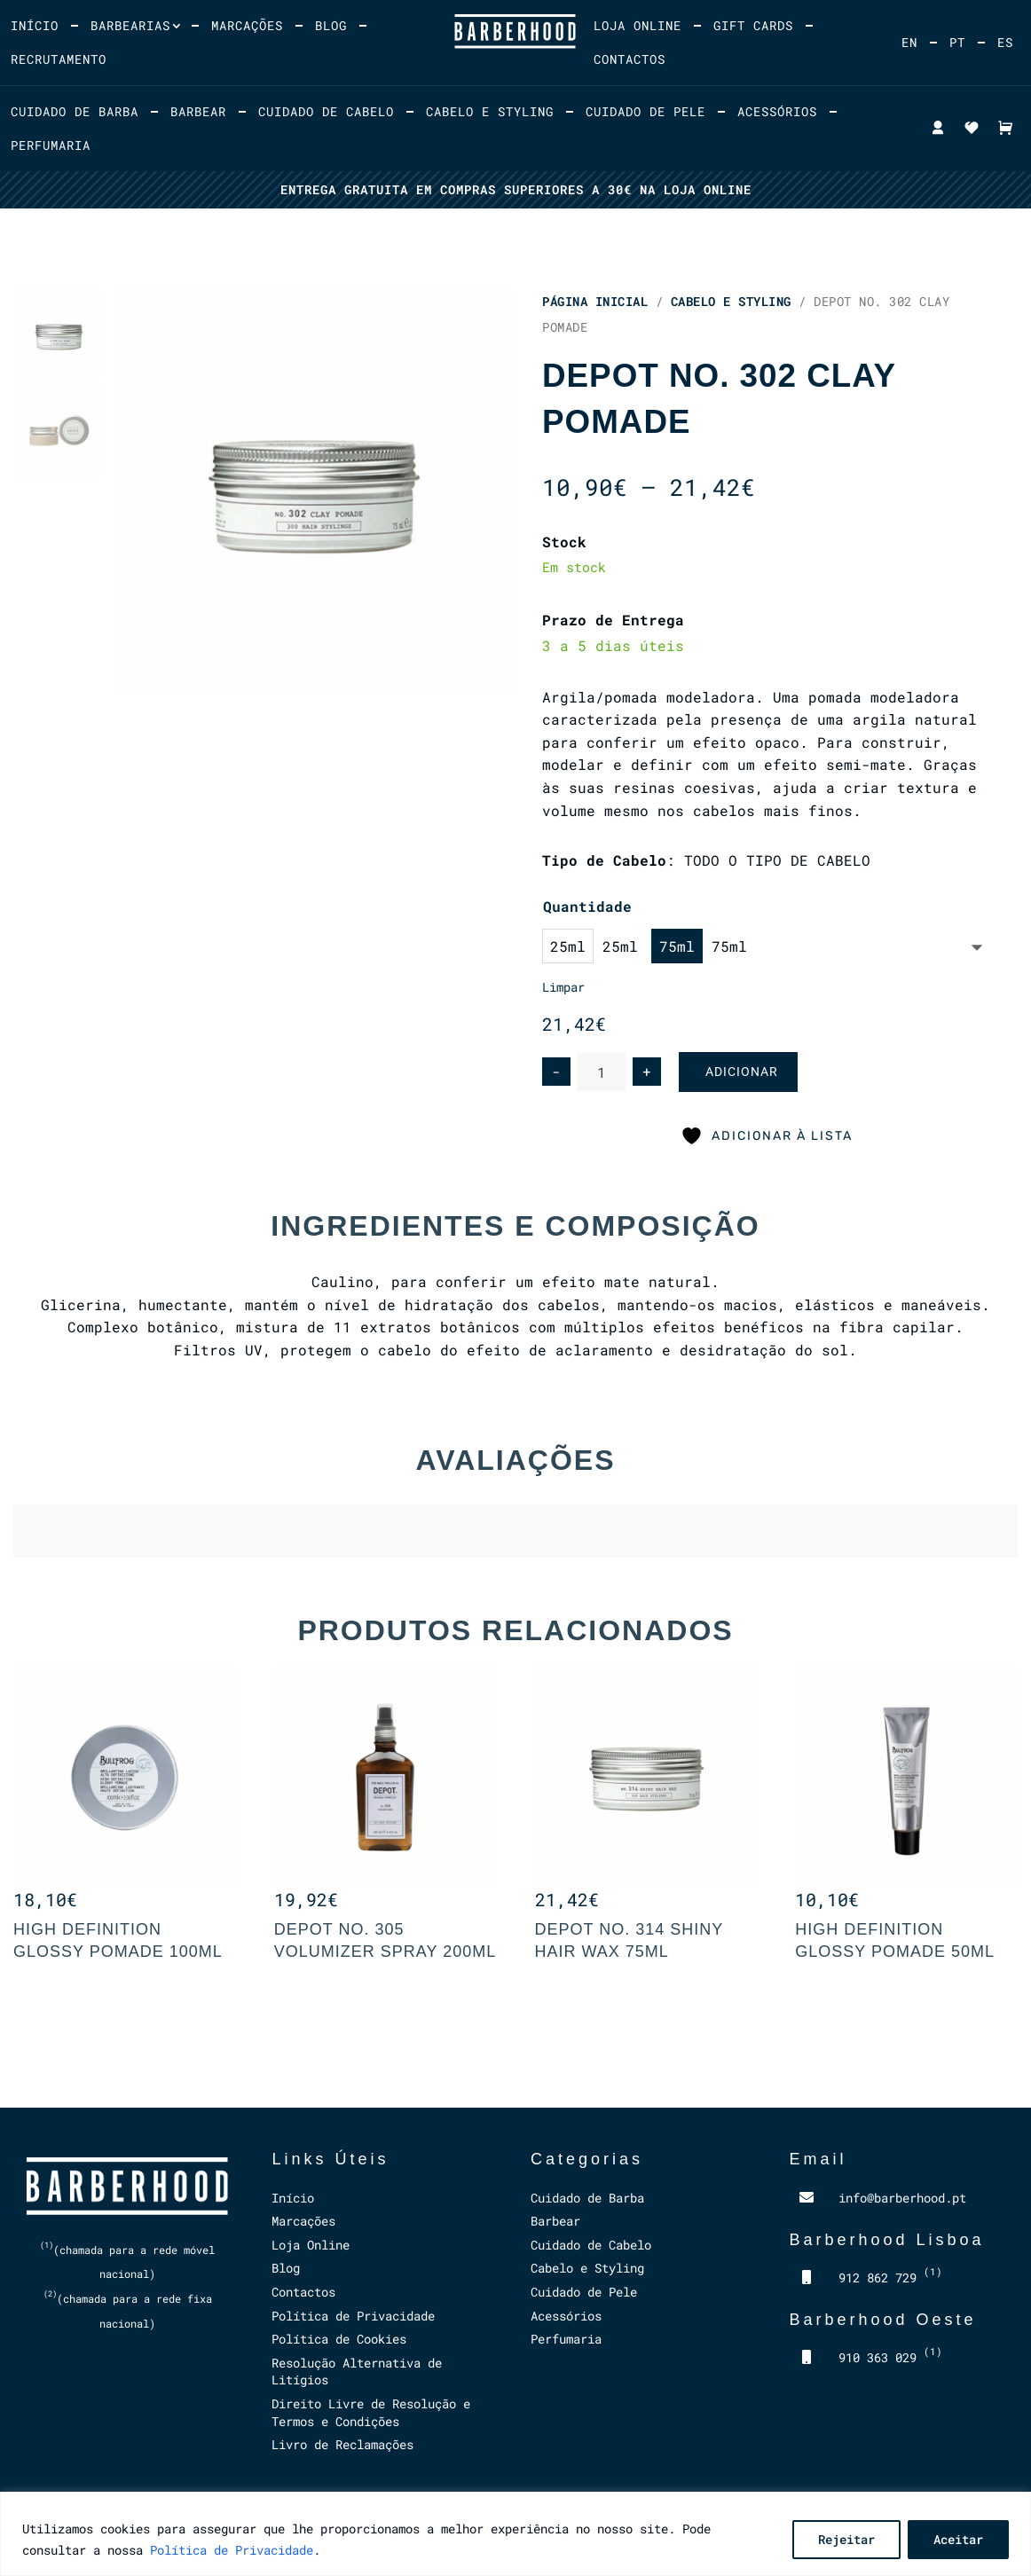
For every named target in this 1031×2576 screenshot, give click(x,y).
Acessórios (777, 111)
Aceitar (958, 2539)
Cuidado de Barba (74, 111)
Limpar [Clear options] (563, 986)
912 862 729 (890, 2277)
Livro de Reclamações (342, 2444)
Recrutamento (58, 59)
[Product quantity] (602, 1072)
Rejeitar (846, 2539)
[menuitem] (909, 42)
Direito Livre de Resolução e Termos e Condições (371, 2412)
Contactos (629, 59)
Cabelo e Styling (490, 111)
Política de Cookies (339, 2338)
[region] (515, 2534)
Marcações (247, 25)
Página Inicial (595, 301)
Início (35, 25)
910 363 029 (890, 2357)
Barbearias (130, 25)
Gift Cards (753, 25)
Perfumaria (51, 145)
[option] (590, 946)
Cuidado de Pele (645, 111)
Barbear (198, 111)
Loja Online (637, 25)
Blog (331, 25)
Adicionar (741, 1071)
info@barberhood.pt (902, 2197)
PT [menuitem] (957, 43)
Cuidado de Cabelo (326, 111)
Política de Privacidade (231, 2549)
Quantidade (587, 906)
